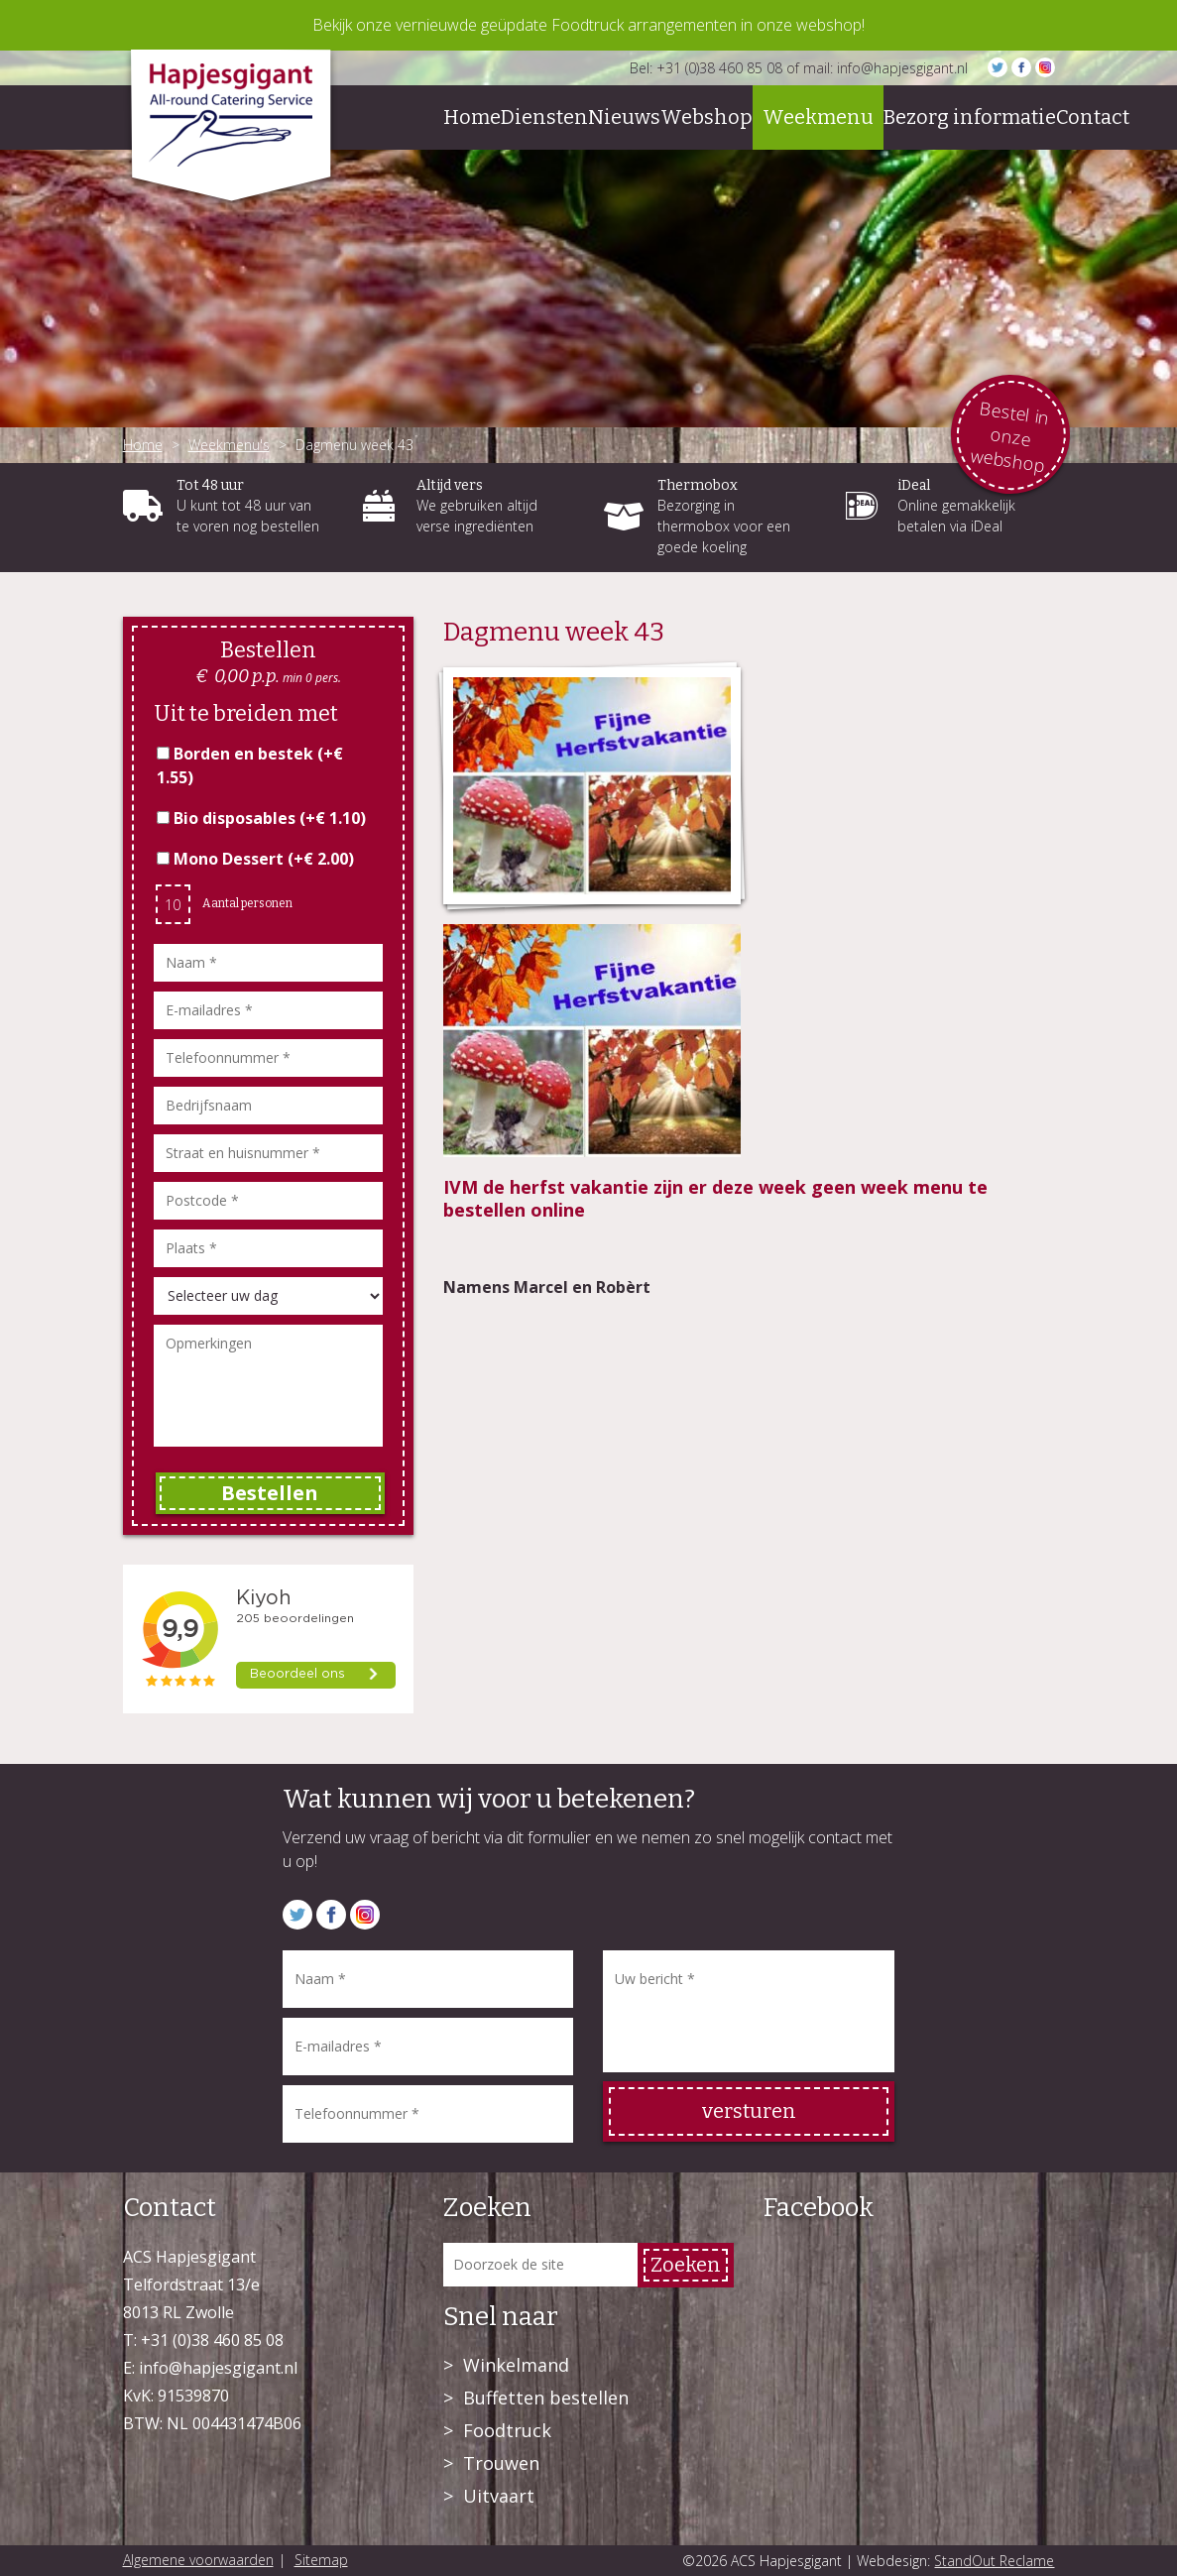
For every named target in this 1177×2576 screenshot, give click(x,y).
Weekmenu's (229, 444)
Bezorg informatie (969, 117)
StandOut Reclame (994, 2560)
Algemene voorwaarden (198, 2559)
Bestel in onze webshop (1010, 436)
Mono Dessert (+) (255, 859)
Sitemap (321, 2559)
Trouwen (501, 2463)
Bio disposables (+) (261, 818)
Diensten (544, 117)
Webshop (706, 117)
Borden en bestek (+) (250, 765)
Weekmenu (818, 117)
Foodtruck (507, 2430)
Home (472, 117)
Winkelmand (516, 2365)
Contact (1092, 117)
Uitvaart (498, 2496)
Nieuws (624, 117)
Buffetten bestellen (546, 2397)
